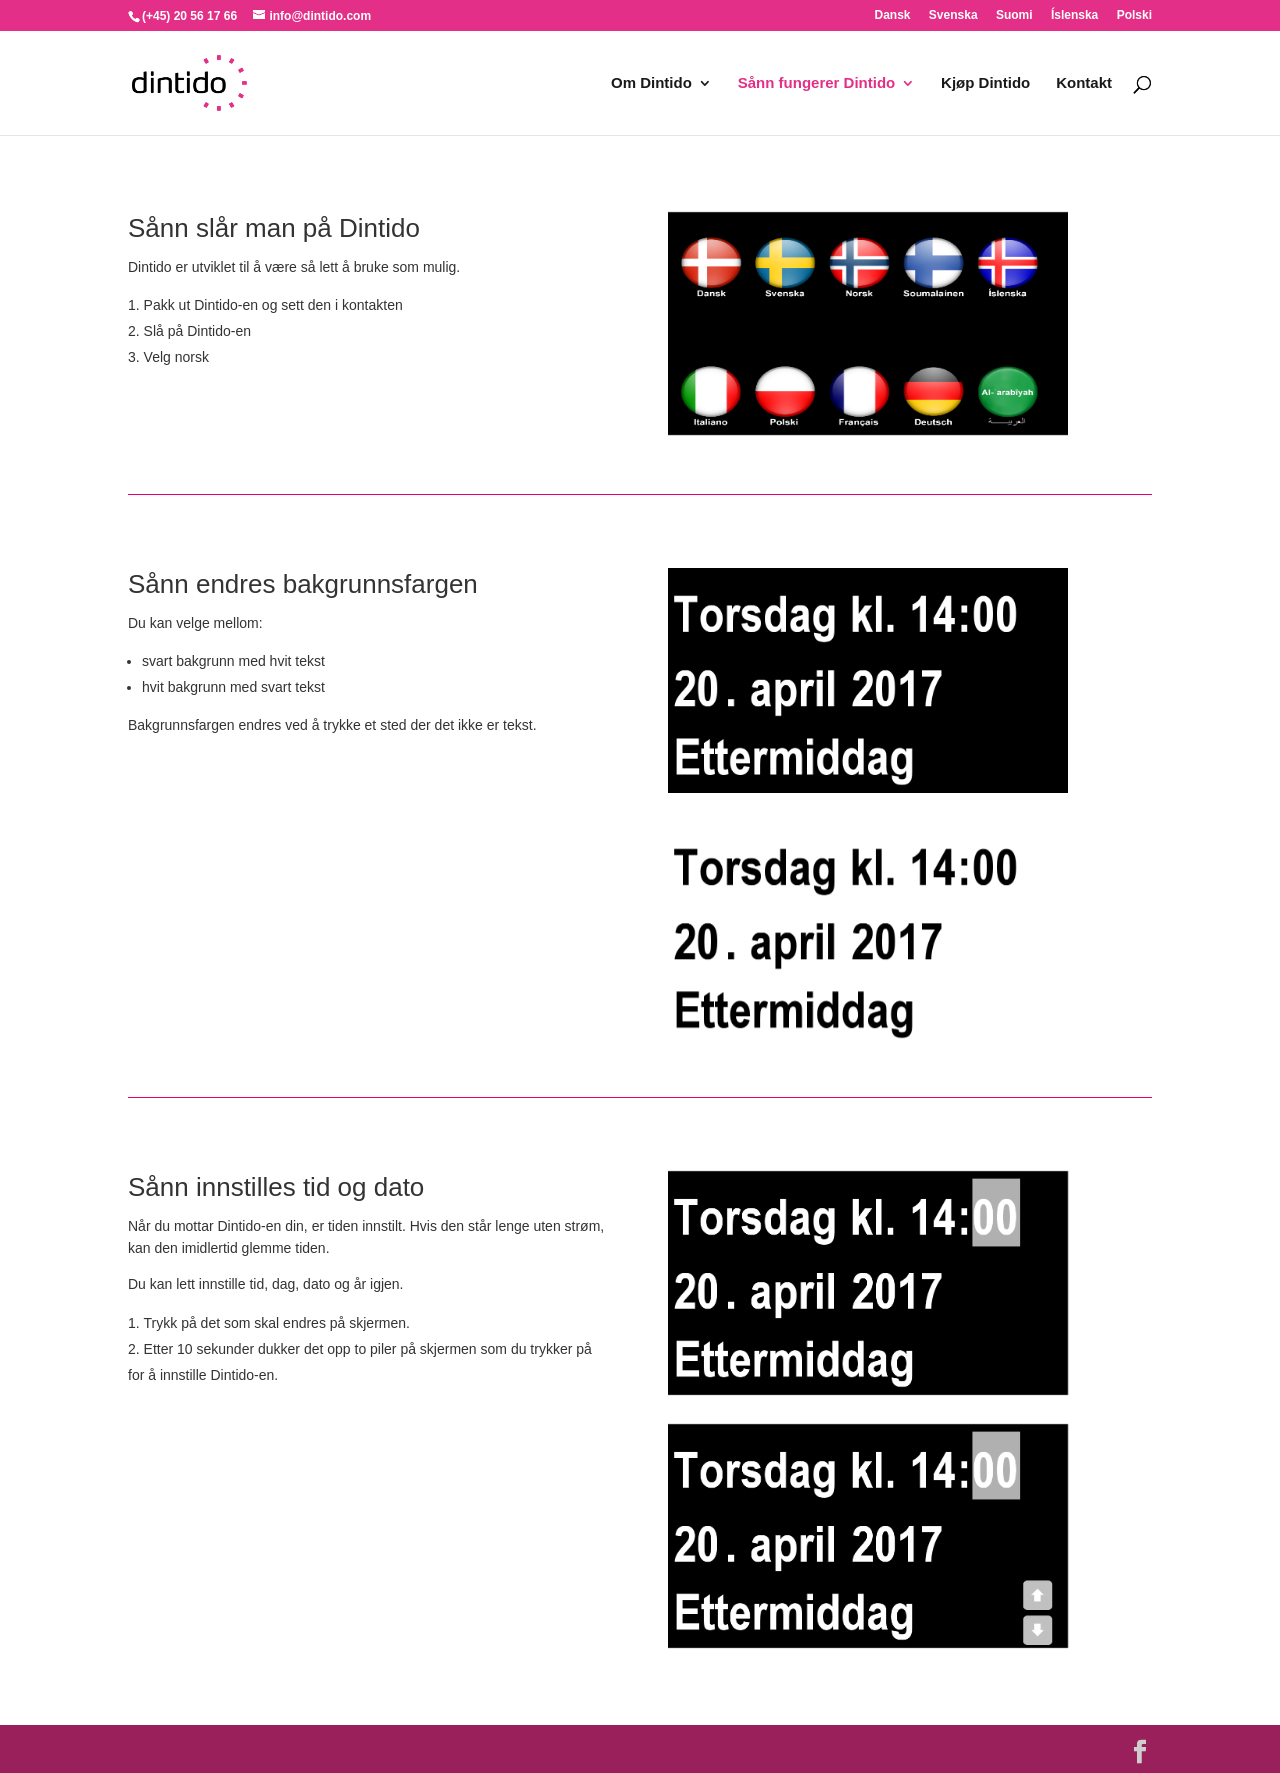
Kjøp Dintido (985, 83)
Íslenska (1074, 15)
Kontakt (1084, 83)
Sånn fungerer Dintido (817, 83)
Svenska (953, 15)
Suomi (1014, 15)
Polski (1134, 15)
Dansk (892, 15)
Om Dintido (651, 83)
